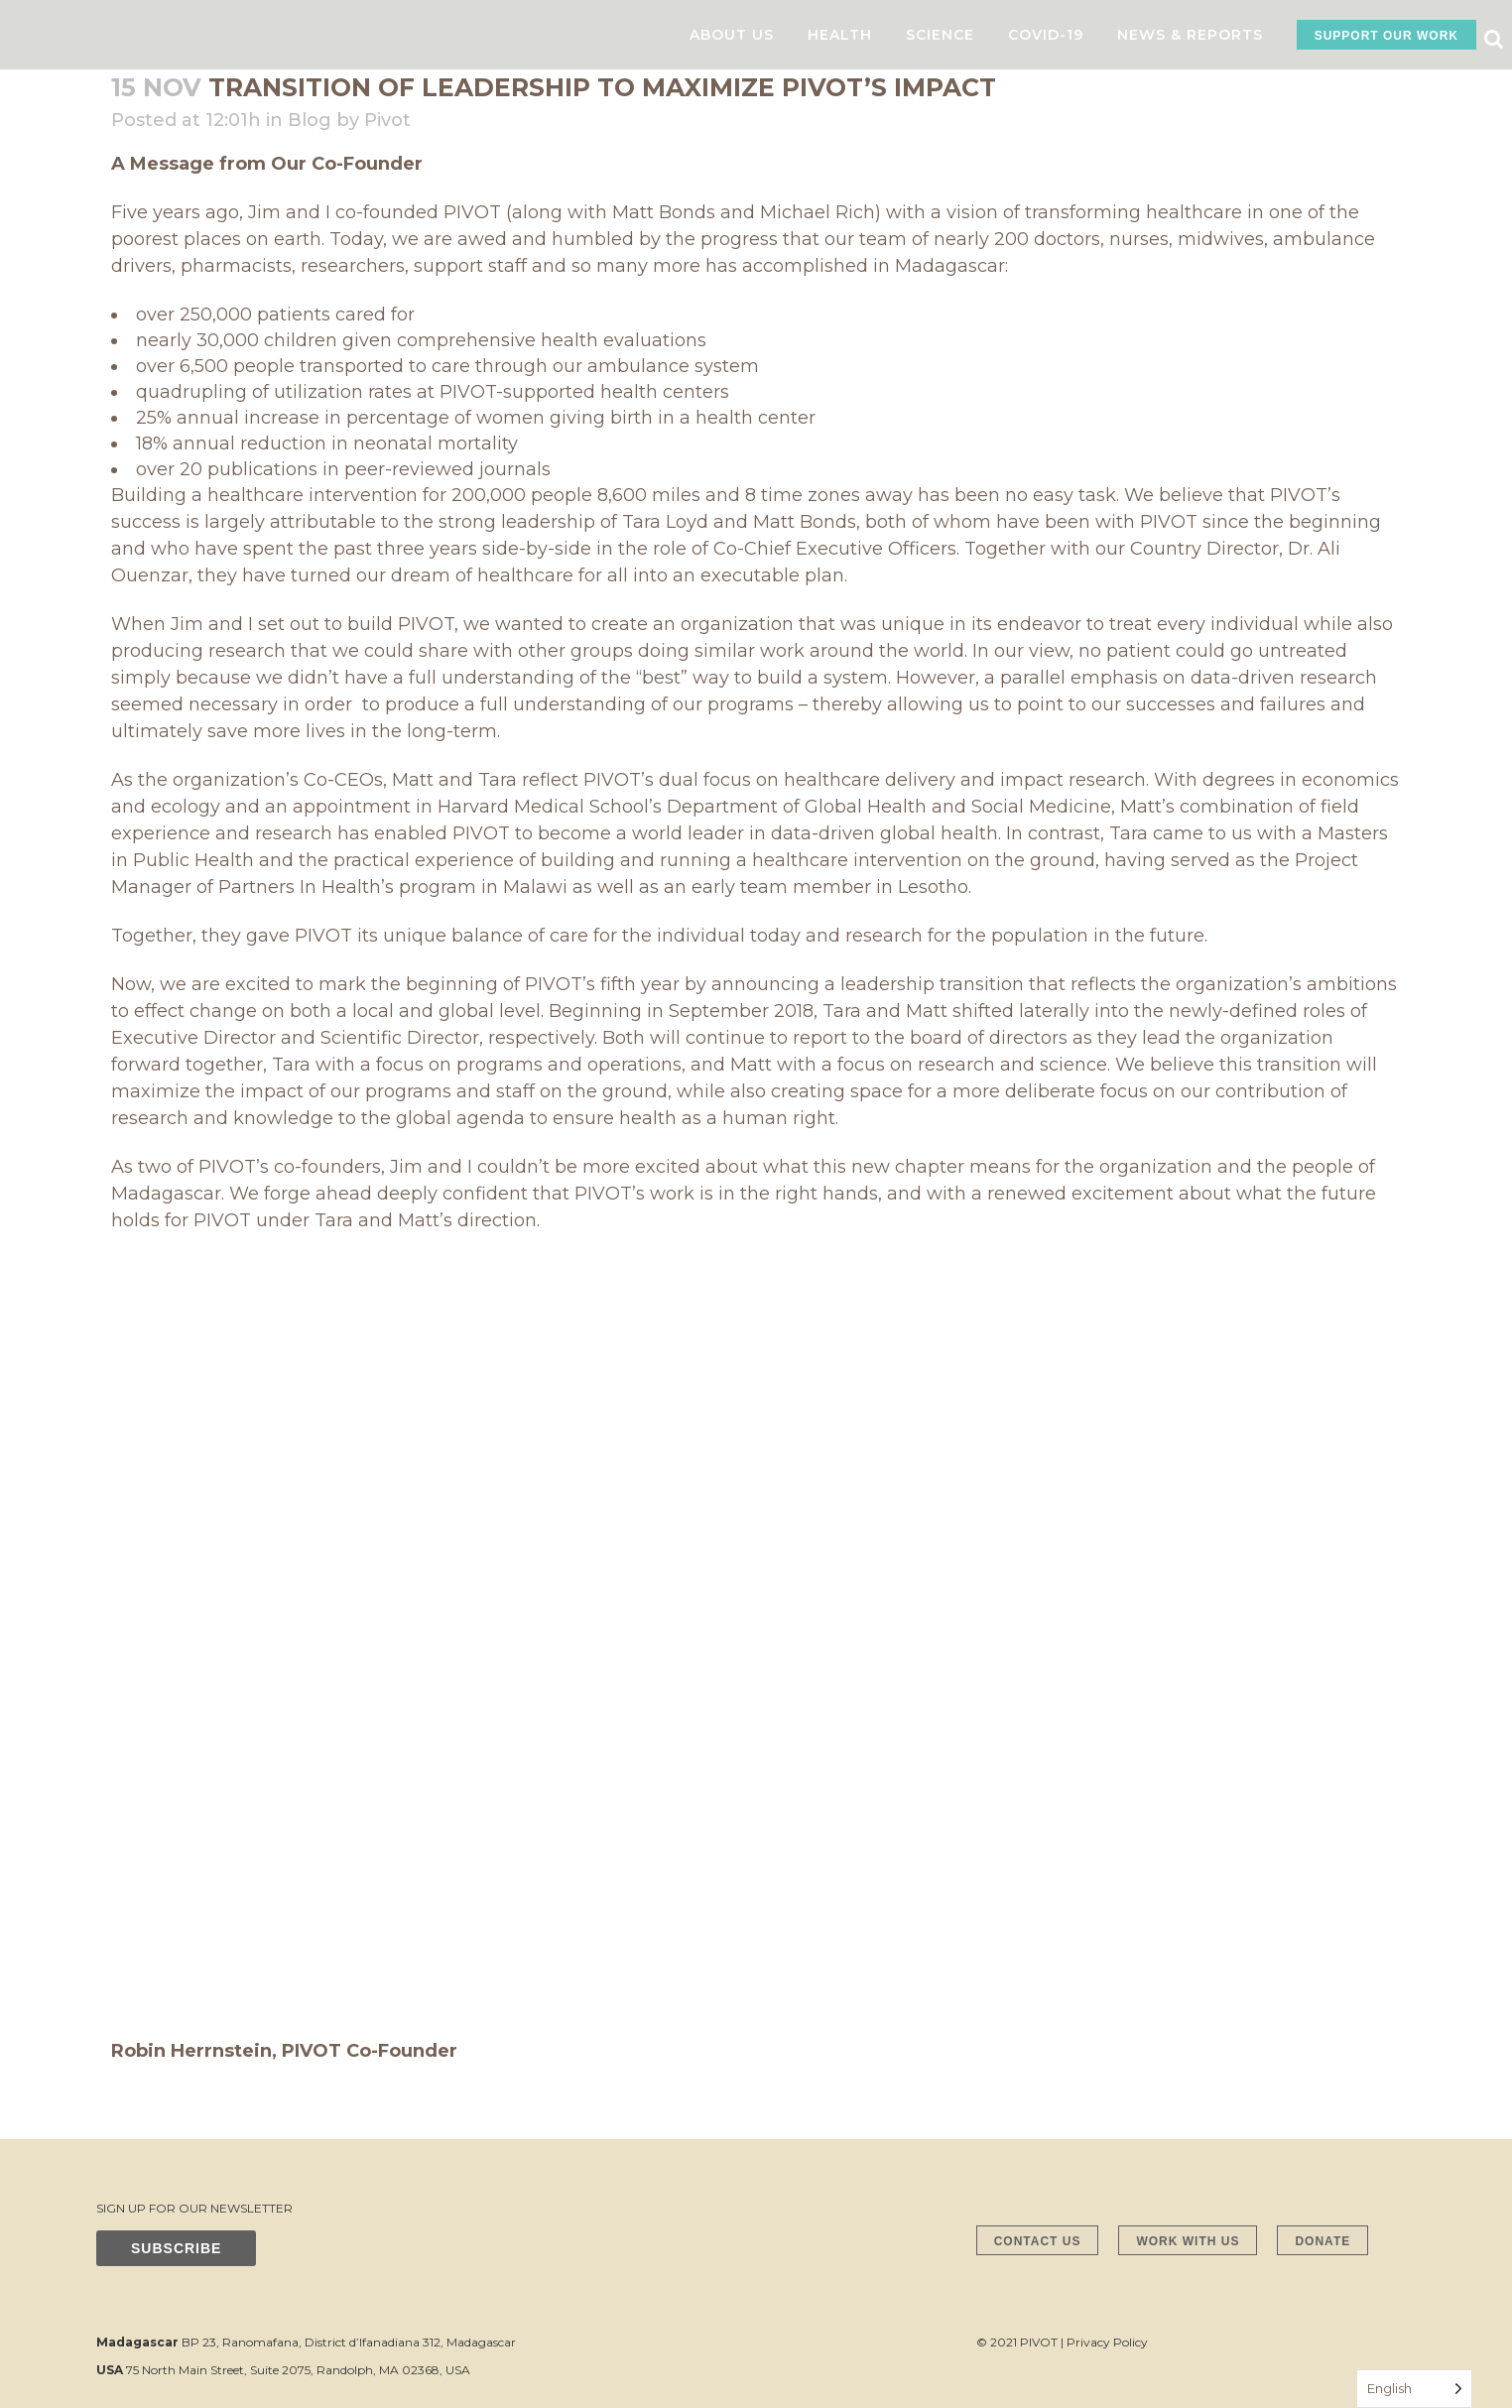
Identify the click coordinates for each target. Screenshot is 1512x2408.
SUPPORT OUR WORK (1386, 36)
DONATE (1322, 2241)
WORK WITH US (1187, 2241)
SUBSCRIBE (176, 2248)
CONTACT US (1037, 2241)
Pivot (387, 120)
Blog (309, 120)
